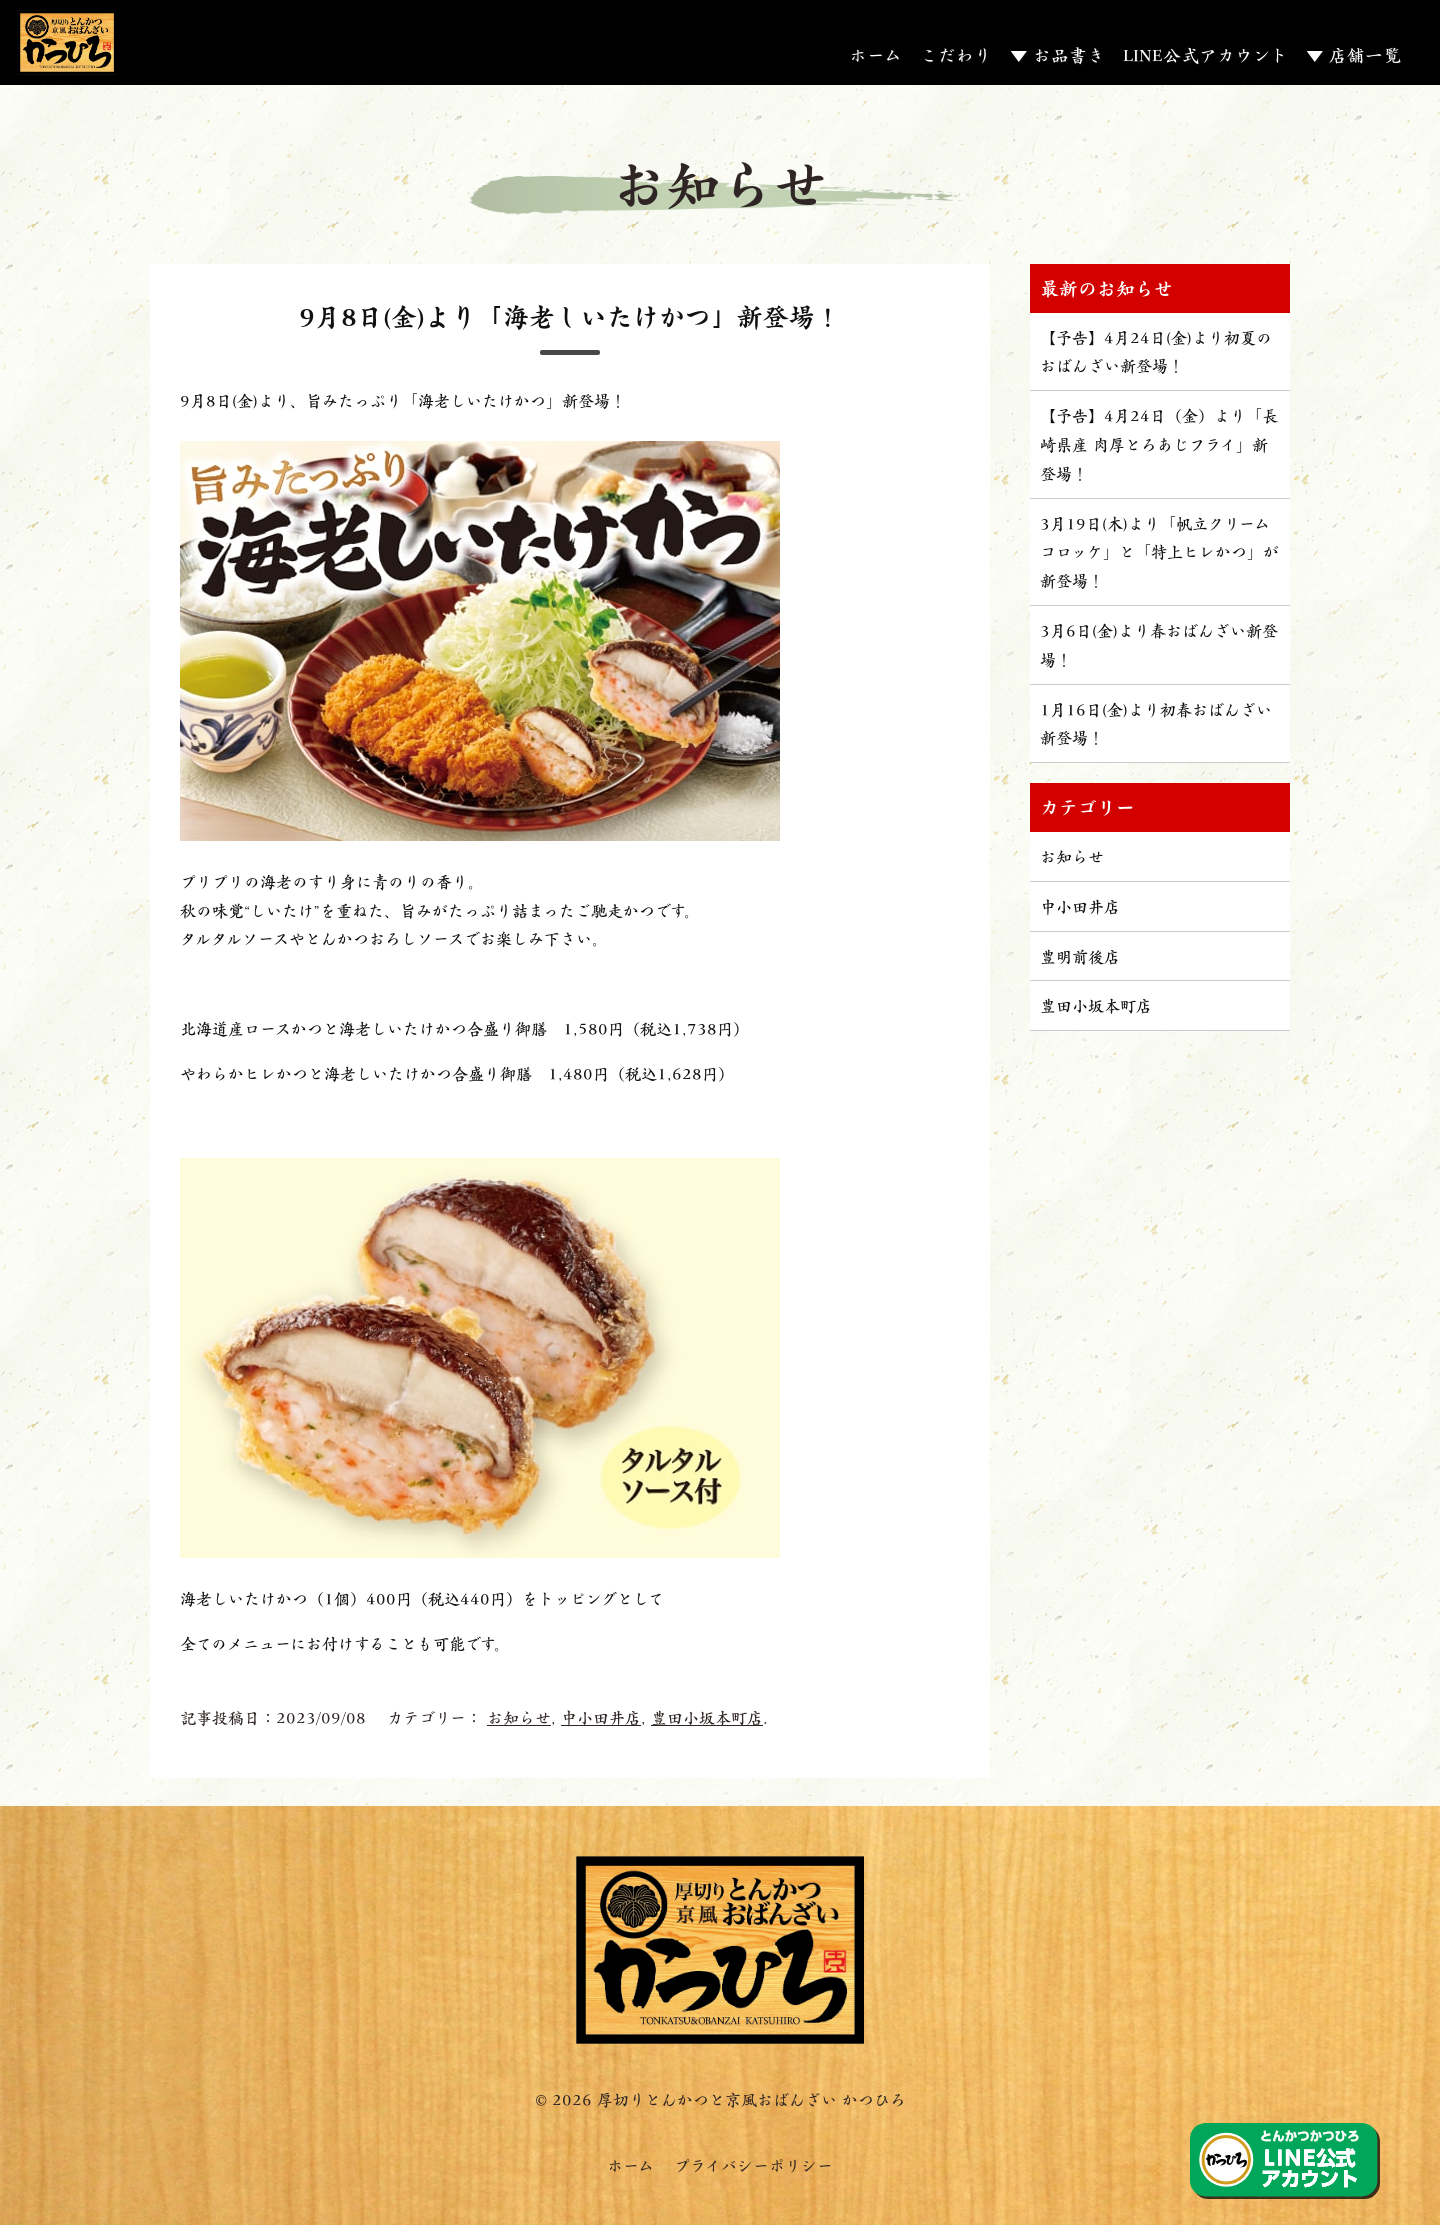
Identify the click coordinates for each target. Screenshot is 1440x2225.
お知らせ (519, 1716)
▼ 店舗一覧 (1353, 54)
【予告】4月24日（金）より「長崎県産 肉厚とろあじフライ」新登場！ (1159, 443)
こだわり (956, 54)
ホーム (875, 54)
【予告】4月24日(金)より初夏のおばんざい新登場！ (1156, 351)
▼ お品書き (1057, 54)
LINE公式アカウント (1205, 54)
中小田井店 (601, 1716)
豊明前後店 (1080, 955)
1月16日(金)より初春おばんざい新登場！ (1156, 723)
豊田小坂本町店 (707, 1716)
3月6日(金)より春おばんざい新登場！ (1159, 644)
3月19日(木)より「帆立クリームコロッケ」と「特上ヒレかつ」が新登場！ (1159, 551)
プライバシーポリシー (753, 2164)
